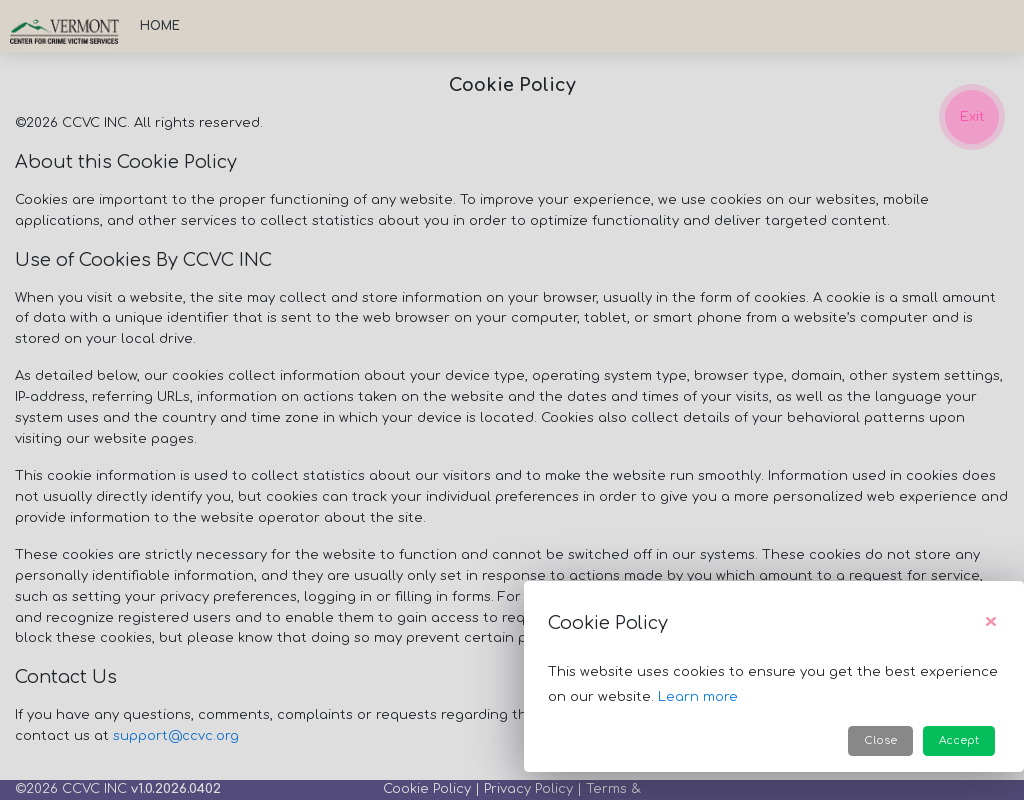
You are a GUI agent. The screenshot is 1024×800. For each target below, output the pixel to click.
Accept (959, 740)
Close (880, 740)
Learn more (698, 697)
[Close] (991, 623)
